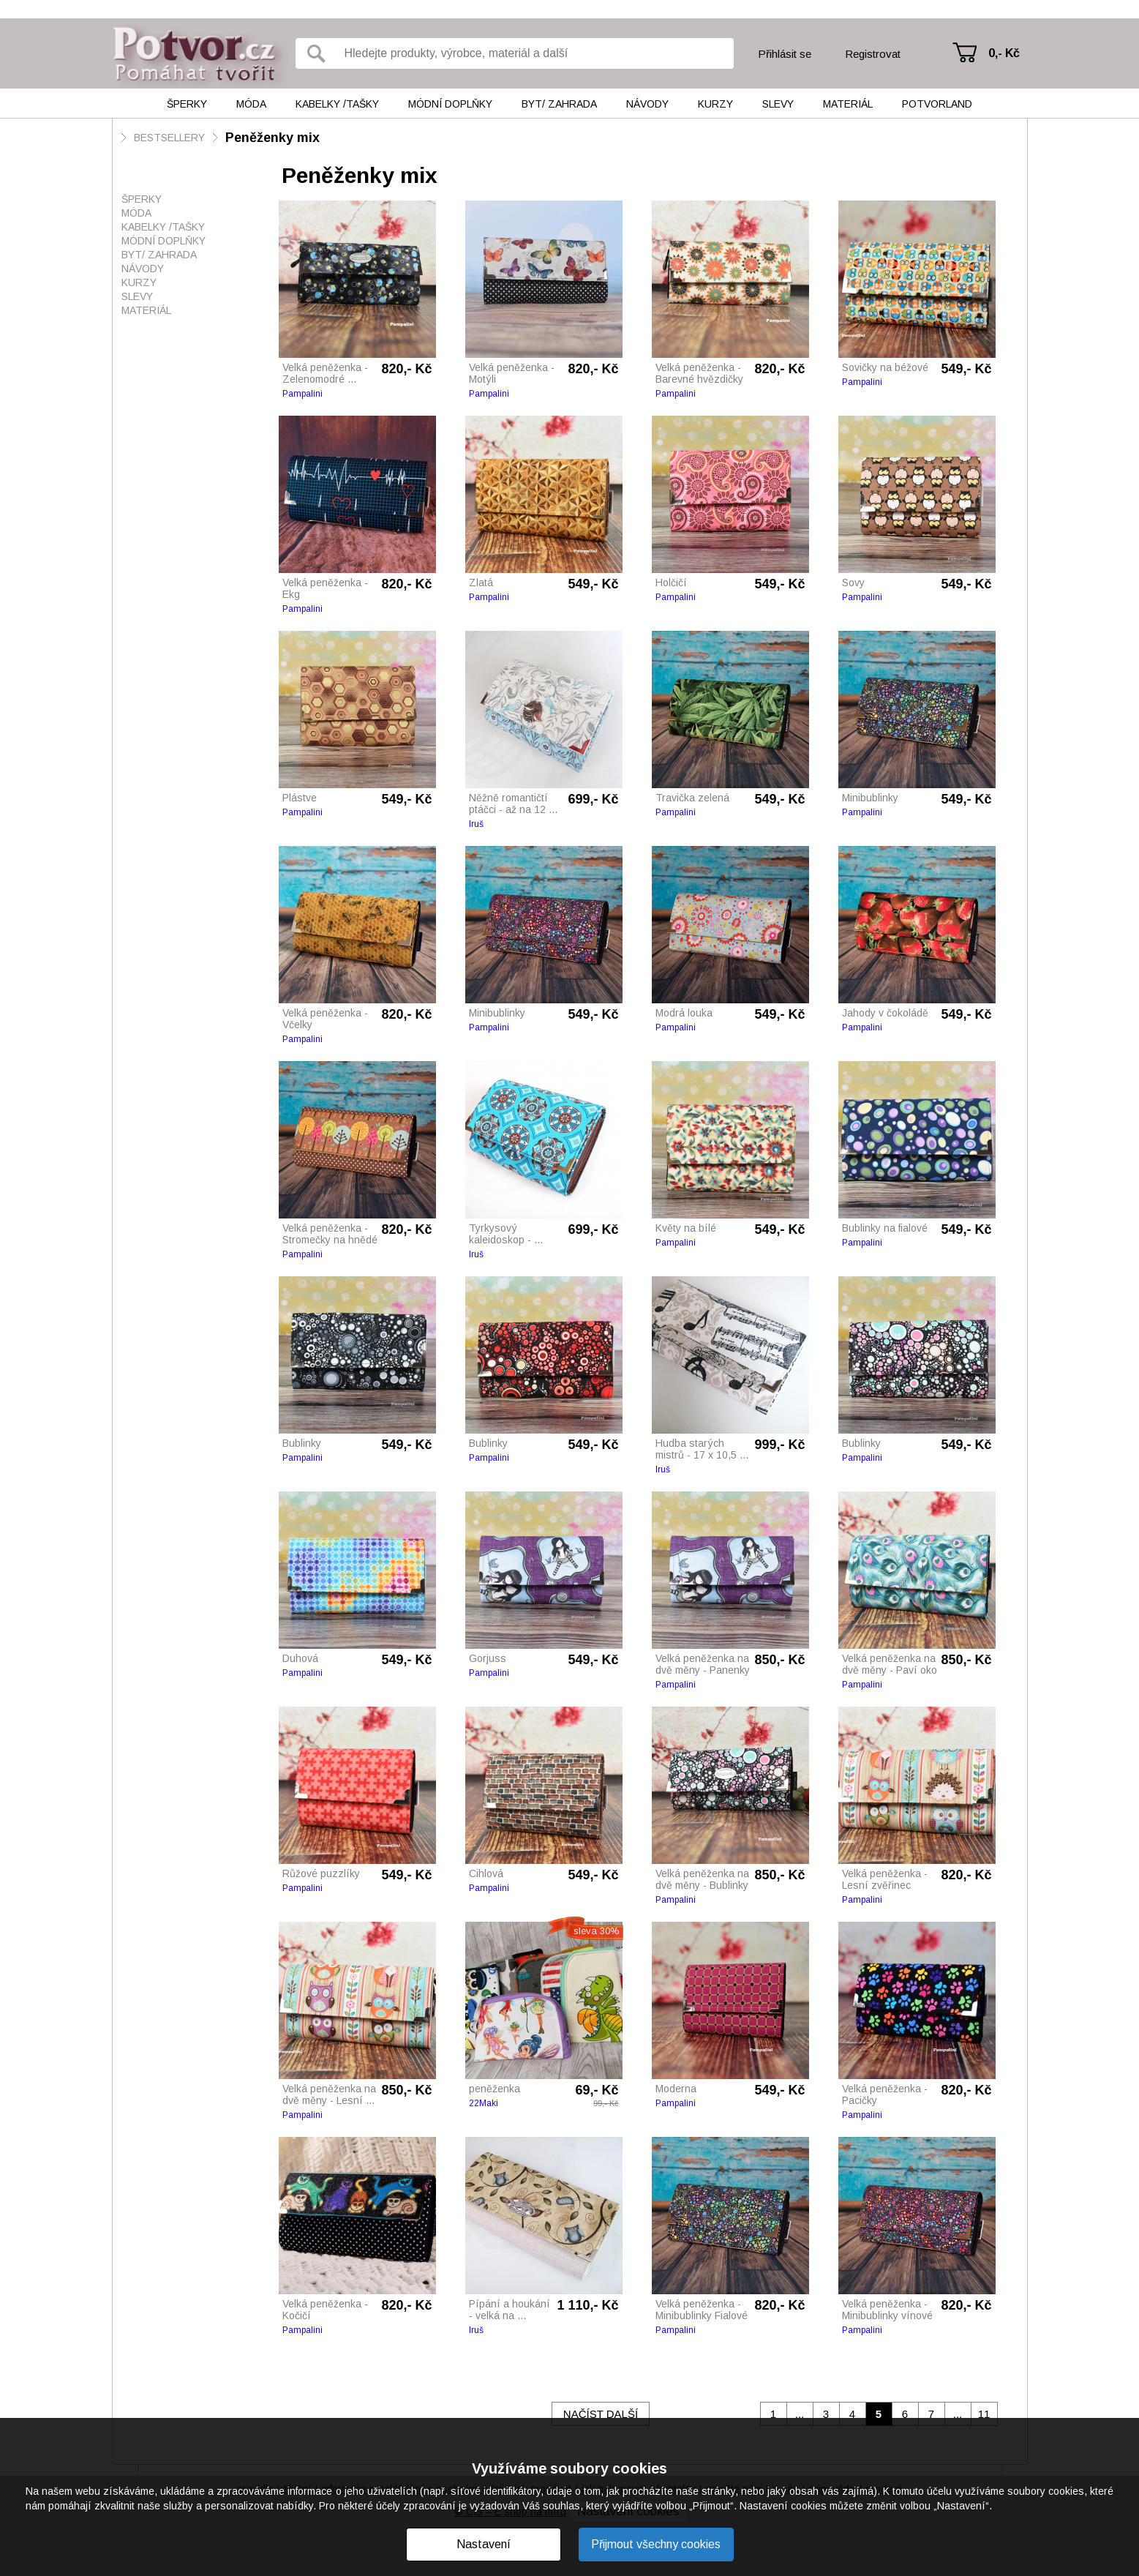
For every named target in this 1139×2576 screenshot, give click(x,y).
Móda (251, 104)
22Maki (483, 2103)
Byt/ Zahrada (559, 104)
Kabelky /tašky (337, 104)
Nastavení (483, 2544)
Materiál (848, 104)
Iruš (476, 824)
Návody (647, 104)
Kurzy (715, 104)
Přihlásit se (784, 54)
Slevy (778, 104)
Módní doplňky (450, 104)
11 (984, 2414)
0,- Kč (1004, 53)
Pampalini (302, 394)
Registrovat (873, 54)
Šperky (187, 104)
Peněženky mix (272, 137)
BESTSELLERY (169, 137)
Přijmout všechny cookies (656, 2544)
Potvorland (937, 104)
